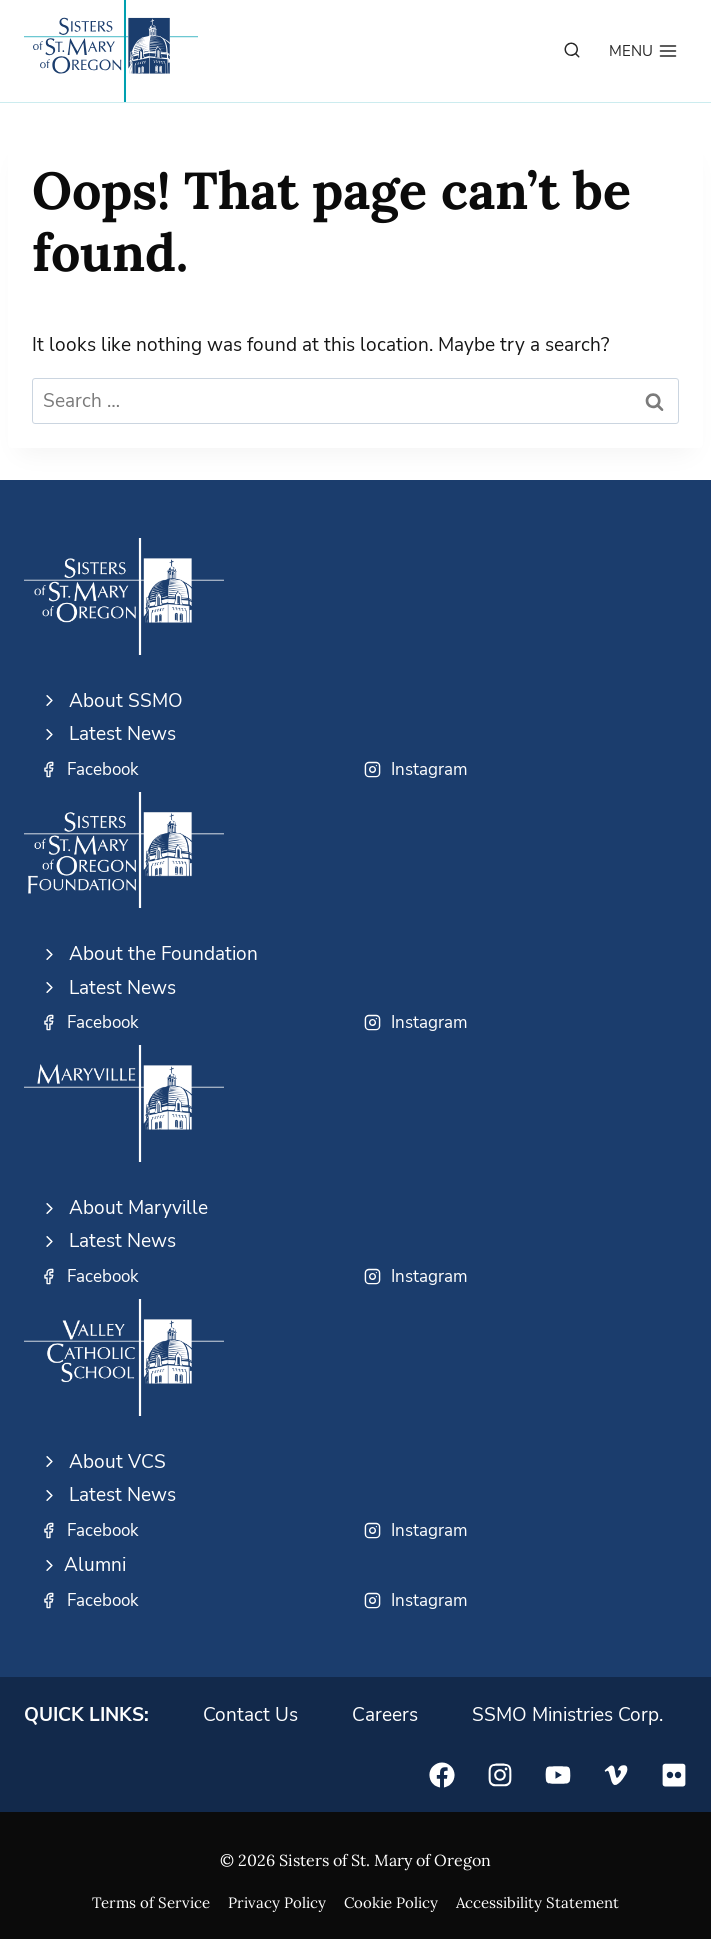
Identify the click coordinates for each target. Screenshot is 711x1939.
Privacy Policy (277, 1902)
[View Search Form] (572, 51)
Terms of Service (151, 1902)
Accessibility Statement (537, 1902)
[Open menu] (643, 51)
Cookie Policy (391, 1902)
